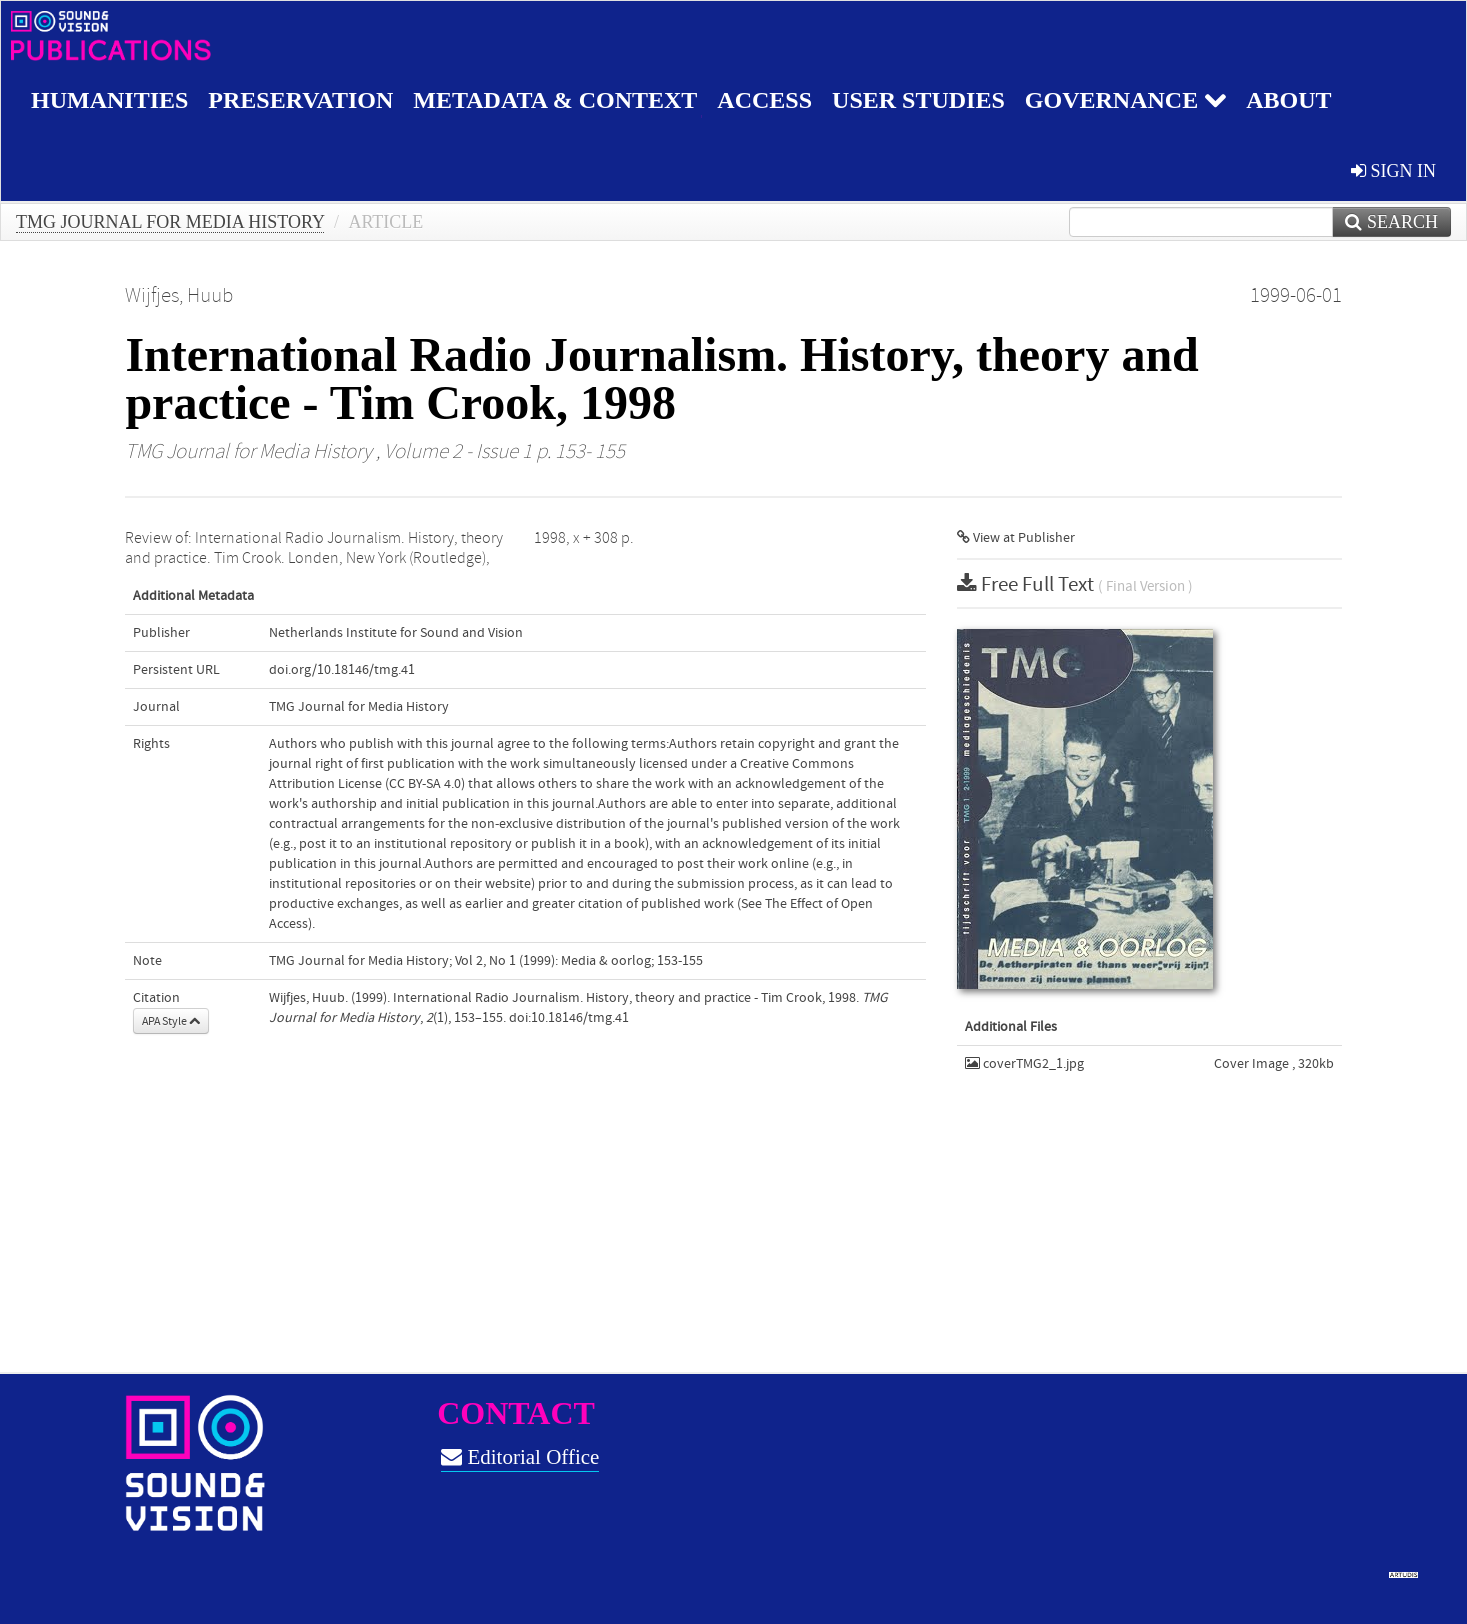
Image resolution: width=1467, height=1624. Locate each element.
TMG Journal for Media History (170, 222)
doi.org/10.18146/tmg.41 (342, 670)
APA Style (171, 1021)
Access (764, 100)
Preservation (300, 100)
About (1288, 100)
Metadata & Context (555, 100)
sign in (1393, 171)
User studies (918, 100)
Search (1391, 222)
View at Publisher (1016, 538)
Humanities (109, 100)
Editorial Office (520, 1457)
